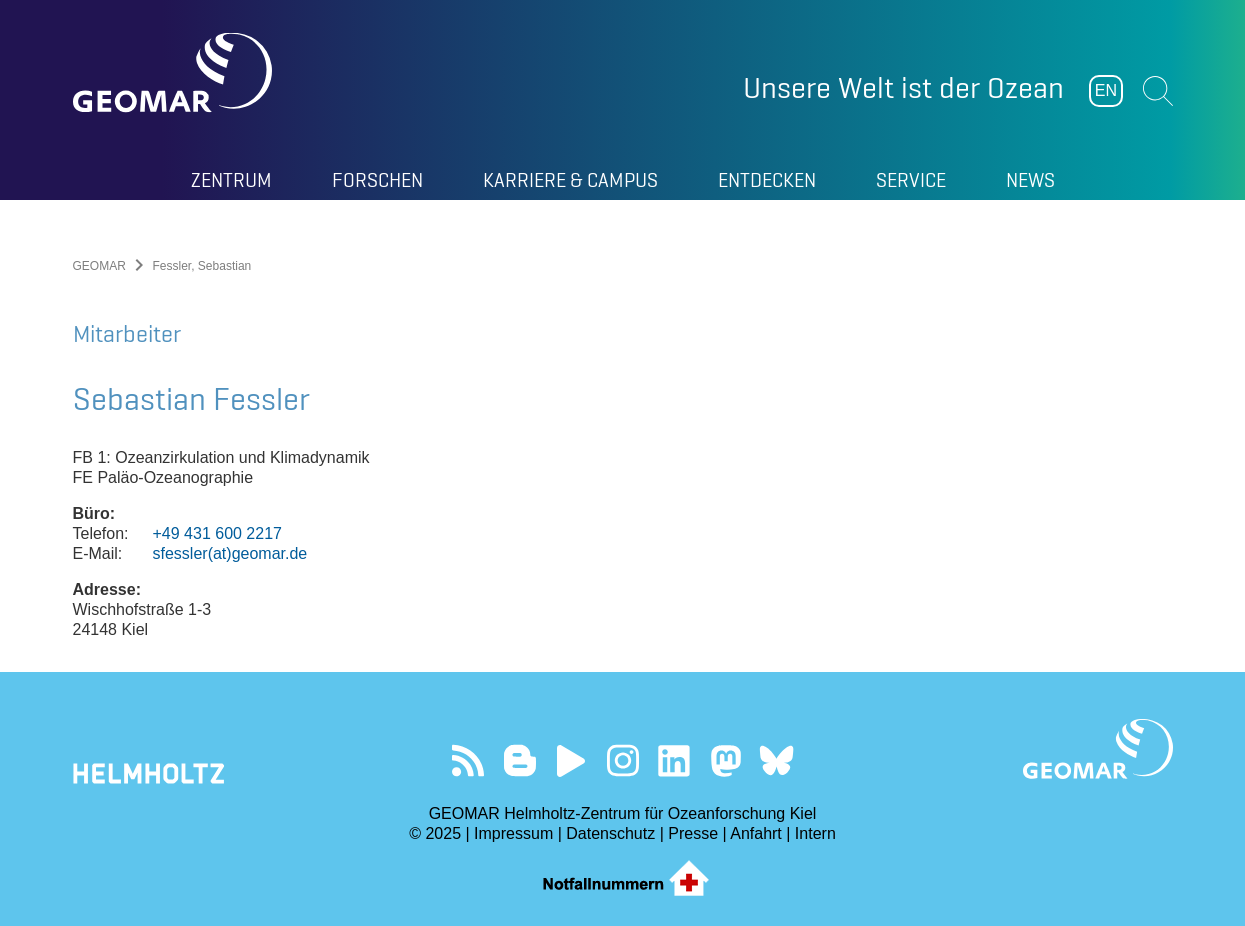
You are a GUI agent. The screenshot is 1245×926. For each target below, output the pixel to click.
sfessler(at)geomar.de (230, 553)
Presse (693, 833)
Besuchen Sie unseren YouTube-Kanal (571, 760)
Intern (815, 833)
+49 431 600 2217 (217, 533)
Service (911, 180)
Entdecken (767, 180)
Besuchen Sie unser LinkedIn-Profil (673, 760)
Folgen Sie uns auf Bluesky (776, 760)
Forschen (377, 180)
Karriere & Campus (570, 180)
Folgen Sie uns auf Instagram (622, 760)
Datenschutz (610, 833)
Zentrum (231, 180)
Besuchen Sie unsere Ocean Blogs (519, 760)
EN (1106, 90)
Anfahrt (756, 833)
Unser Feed (468, 760)
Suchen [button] (1158, 91)
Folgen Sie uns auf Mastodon (725, 760)
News (1030, 180)
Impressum (513, 833)
